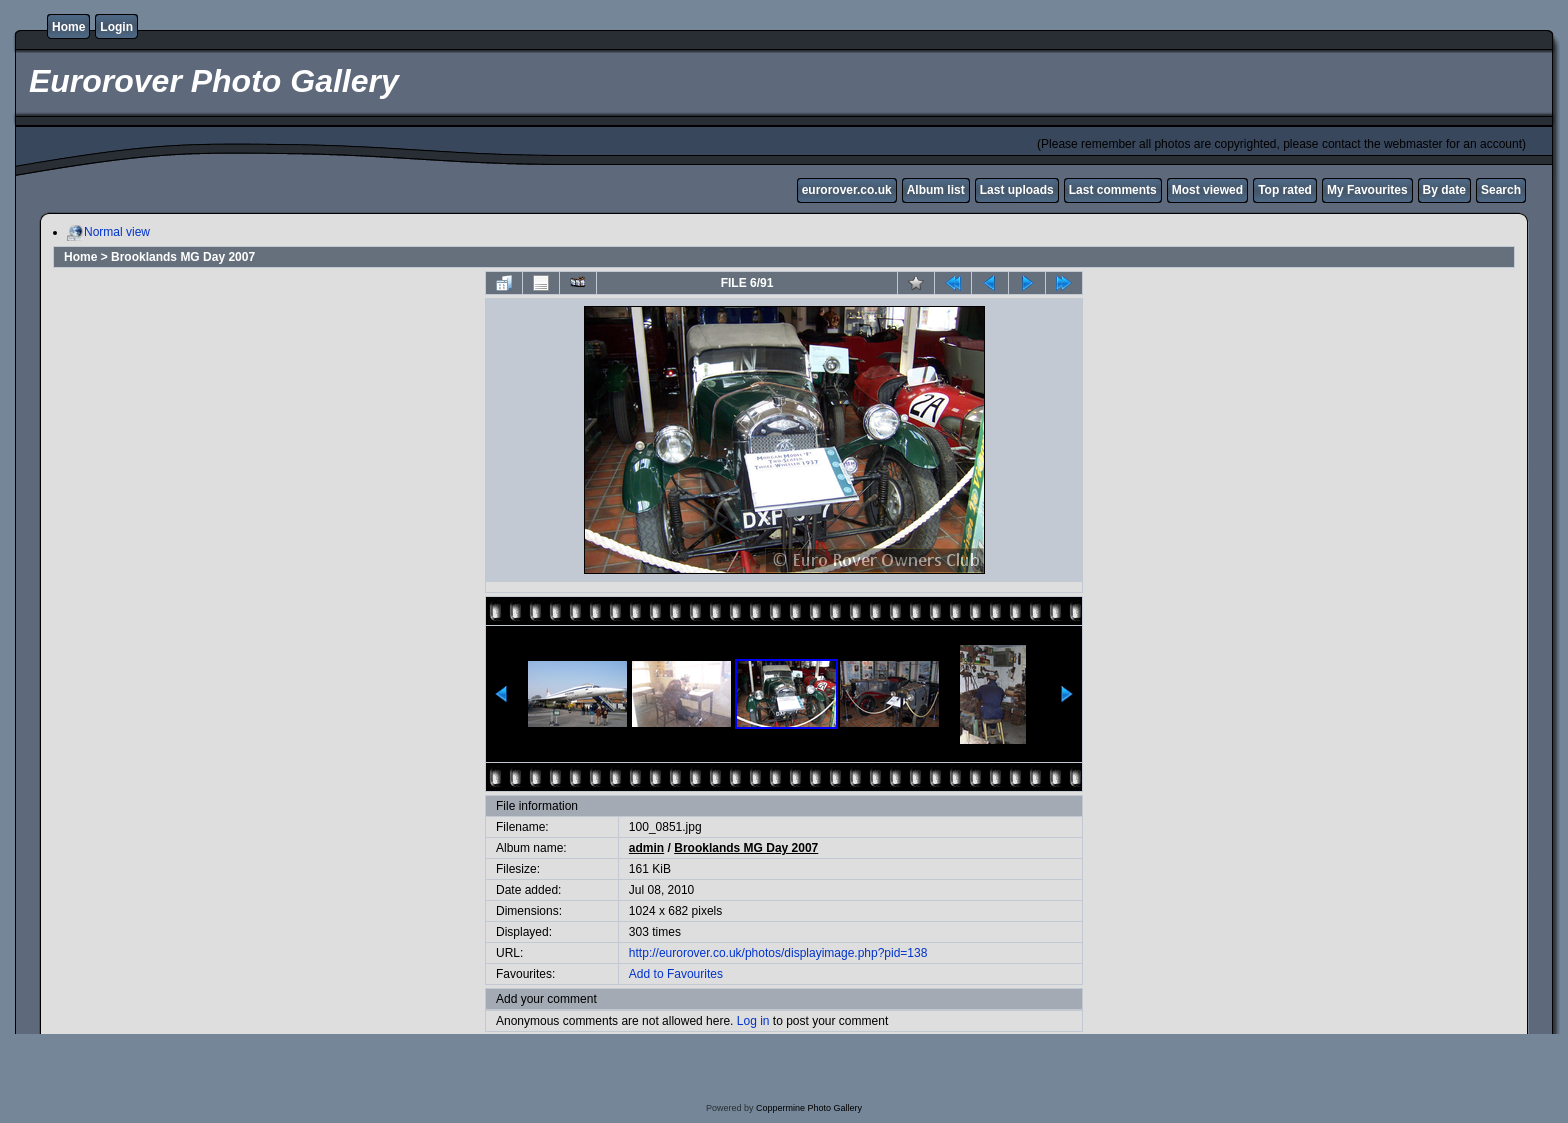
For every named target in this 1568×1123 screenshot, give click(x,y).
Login (116, 27)
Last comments (1113, 190)
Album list (936, 190)
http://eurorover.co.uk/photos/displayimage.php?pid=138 (778, 953)
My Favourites (1367, 190)
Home (68, 27)
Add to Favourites (676, 974)
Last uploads (1017, 190)
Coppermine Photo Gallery (809, 1108)
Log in (753, 1021)
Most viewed (1207, 190)
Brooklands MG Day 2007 (183, 257)
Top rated (1285, 190)
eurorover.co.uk (847, 190)
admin (646, 848)
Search (1501, 190)
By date (1444, 190)
